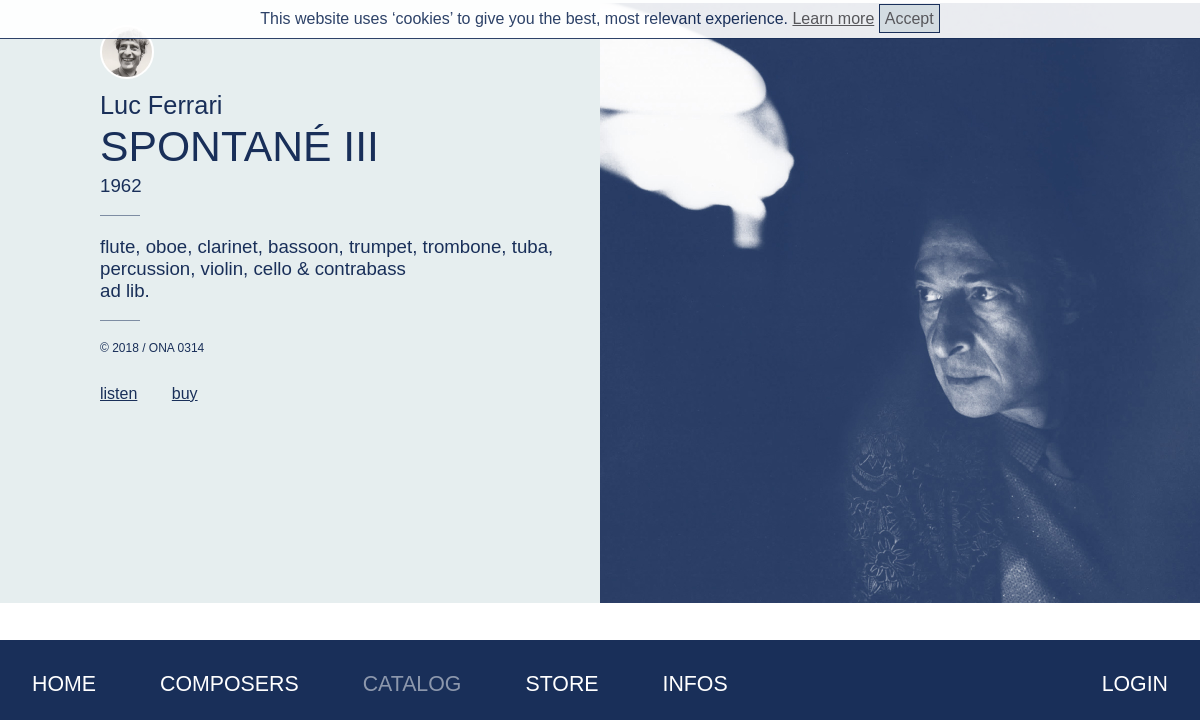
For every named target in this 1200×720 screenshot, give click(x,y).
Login (1135, 684)
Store (561, 684)
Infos (695, 684)
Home (64, 684)
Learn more (833, 18)
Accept (909, 18)
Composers (229, 684)
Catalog (412, 684)
